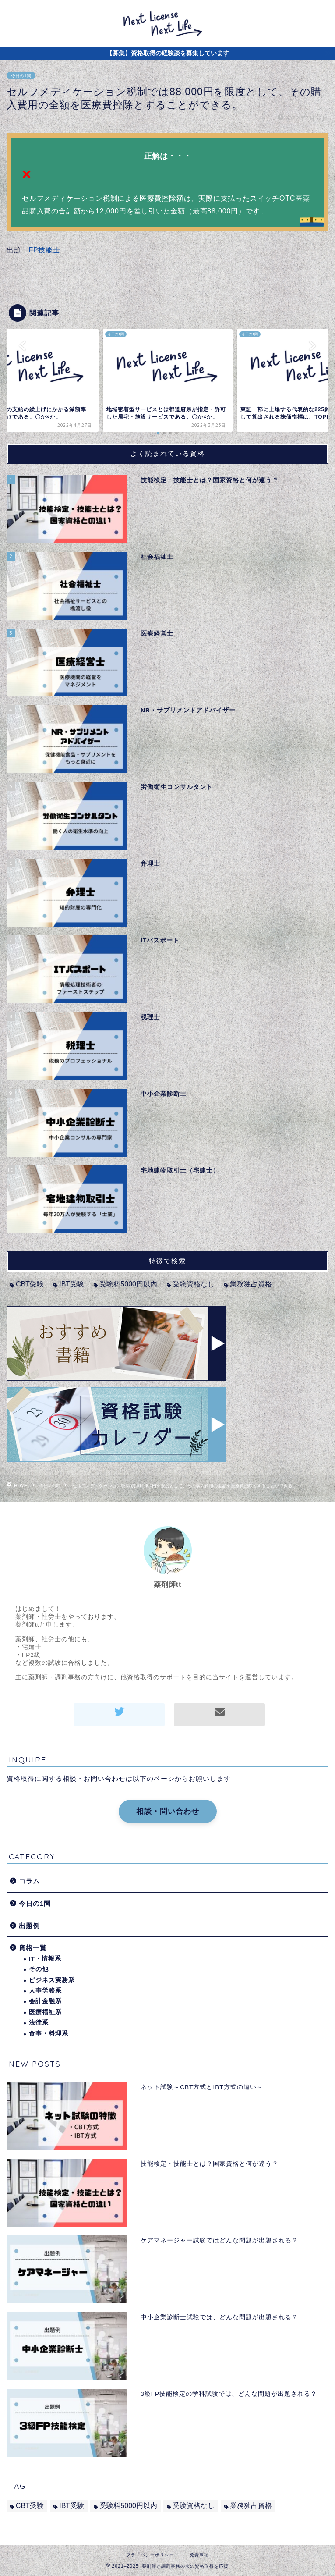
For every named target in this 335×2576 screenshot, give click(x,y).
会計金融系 (45, 2001)
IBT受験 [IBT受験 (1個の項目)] (71, 1284)
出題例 (29, 1925)
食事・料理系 (48, 2033)
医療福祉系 (45, 2012)
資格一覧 (33, 1947)
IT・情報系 (45, 1958)
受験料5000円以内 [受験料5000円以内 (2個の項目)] (128, 1284)
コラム (29, 1881)
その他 (39, 1969)
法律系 (39, 2022)
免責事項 (199, 2554)
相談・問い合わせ (167, 1811)
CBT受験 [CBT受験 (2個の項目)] (30, 1284)
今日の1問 (21, 75)
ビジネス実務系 (52, 1980)
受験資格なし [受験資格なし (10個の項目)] (194, 1284)
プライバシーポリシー (150, 2554)
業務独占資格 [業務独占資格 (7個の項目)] (251, 1284)
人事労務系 (45, 1990)
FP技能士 (44, 250)
